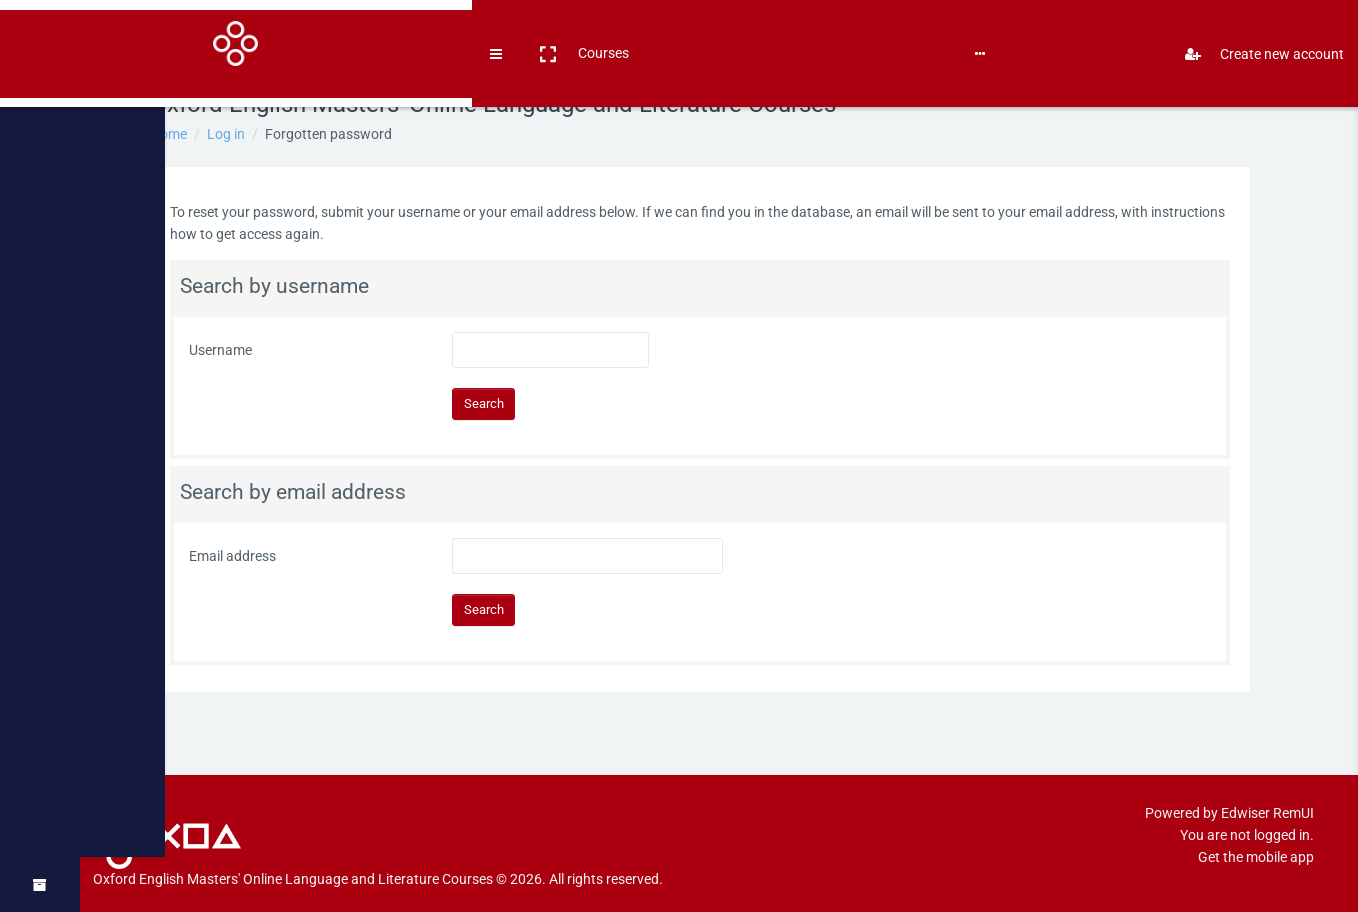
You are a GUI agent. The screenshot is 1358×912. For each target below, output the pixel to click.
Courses (211, 32)
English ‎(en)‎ (340, 32)
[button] (156, 33)
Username (239, 350)
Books (270, 32)
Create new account (1256, 33)
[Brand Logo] (40, 33)
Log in (245, 134)
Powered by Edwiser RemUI (1229, 791)
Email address (251, 556)
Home (187, 134)
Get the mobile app (1256, 835)
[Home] (40, 93)
